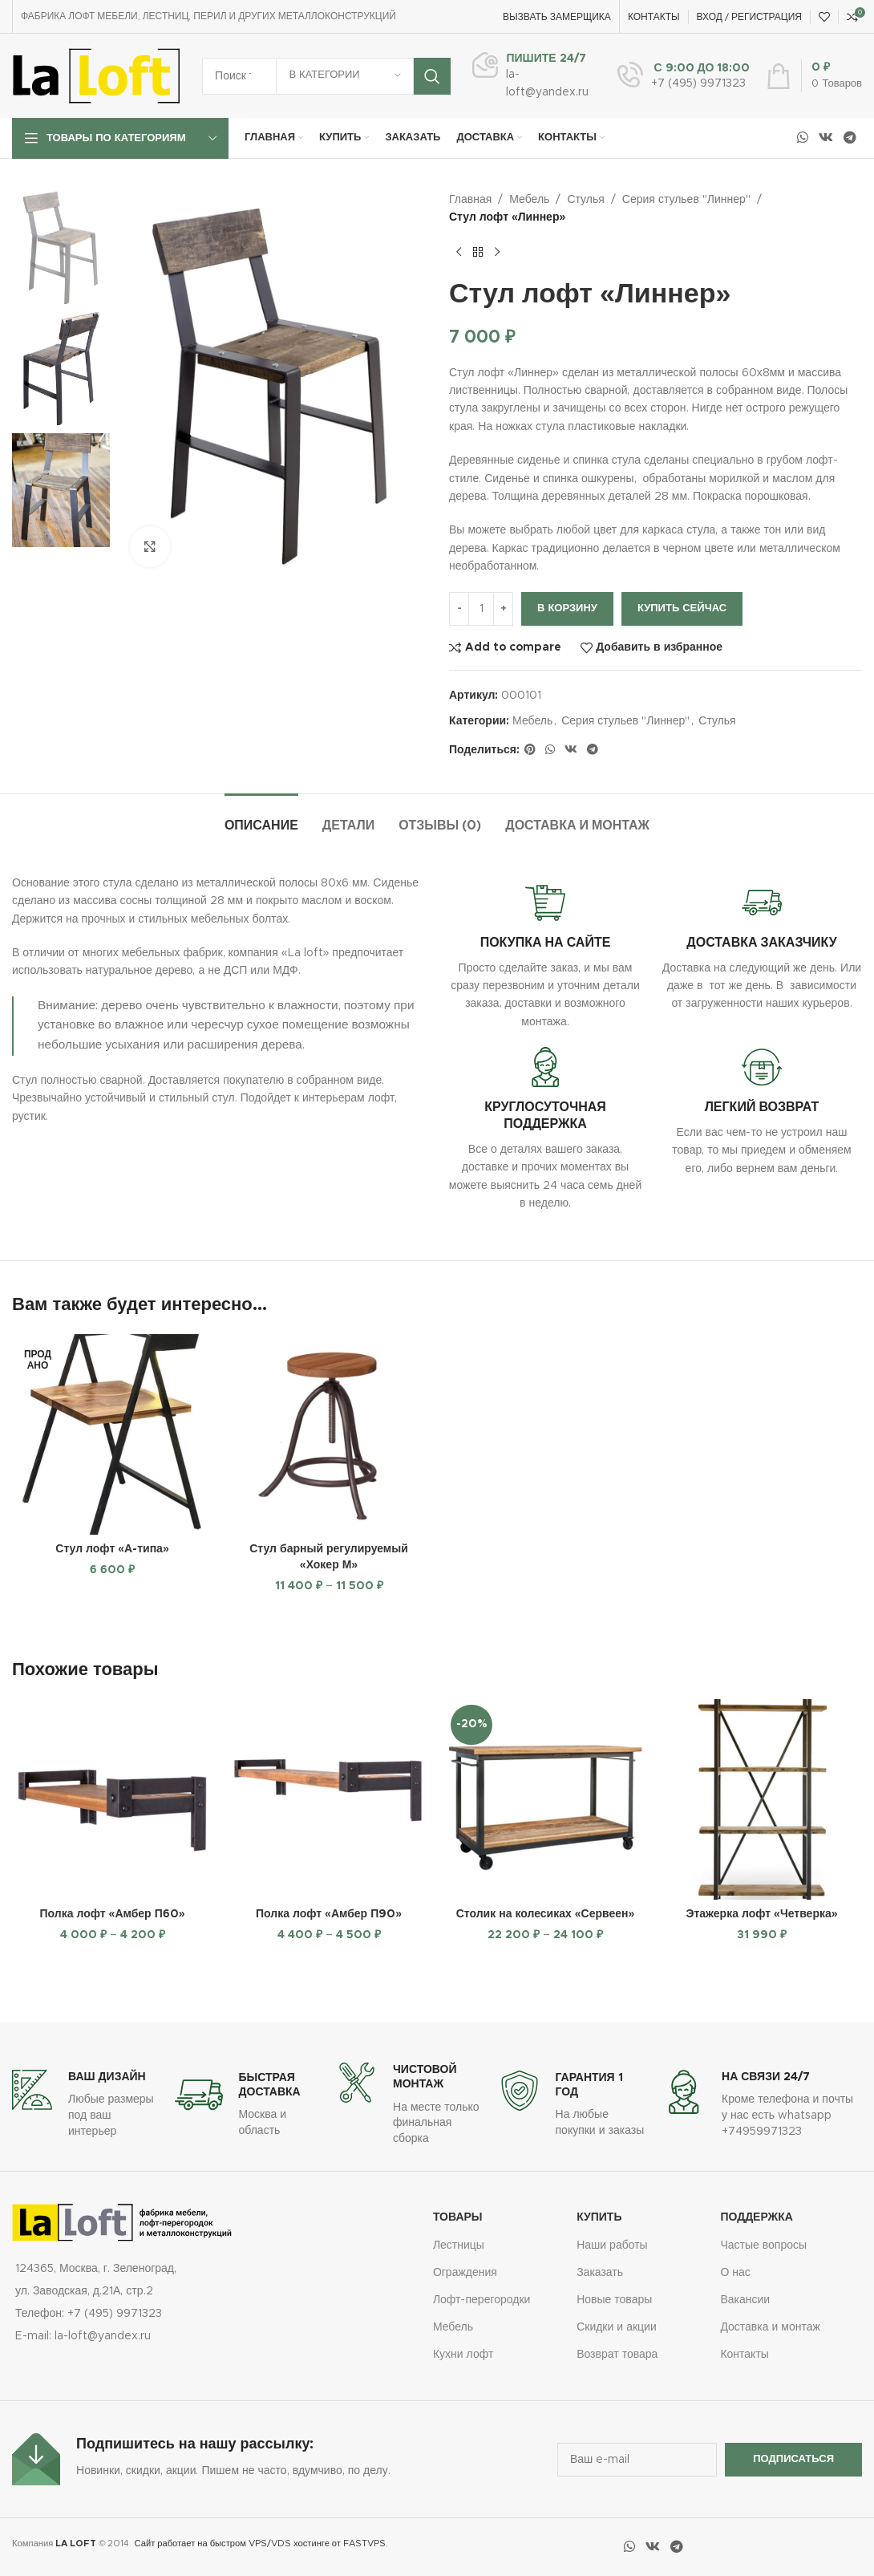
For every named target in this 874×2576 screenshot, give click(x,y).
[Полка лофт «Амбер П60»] (112, 1799)
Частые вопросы (763, 2245)
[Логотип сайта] (96, 75)
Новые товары (614, 2300)
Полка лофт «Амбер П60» (111, 1914)
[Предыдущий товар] (458, 252)
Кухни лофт (463, 2354)
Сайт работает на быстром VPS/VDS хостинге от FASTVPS (260, 2543)
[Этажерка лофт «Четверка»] (762, 1799)
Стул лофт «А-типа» (111, 1549)
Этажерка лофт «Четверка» (761, 1914)
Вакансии (745, 2300)
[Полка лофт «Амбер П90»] (329, 1799)
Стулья (585, 199)
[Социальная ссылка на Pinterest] (530, 750)
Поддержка (756, 2217)
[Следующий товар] (497, 252)
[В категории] (345, 76)
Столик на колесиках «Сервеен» (545, 1914)
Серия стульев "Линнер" (686, 199)
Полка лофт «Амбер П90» (329, 1914)
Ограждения (465, 2272)
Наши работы (612, 2245)
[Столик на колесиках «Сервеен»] (545, 1799)
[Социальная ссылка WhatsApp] (802, 137)
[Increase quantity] (503, 609)
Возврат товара (617, 2354)
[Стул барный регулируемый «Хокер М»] (329, 1434)
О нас (735, 2272)
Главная (470, 199)
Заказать (600, 2272)
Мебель (529, 199)
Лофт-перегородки (482, 2300)
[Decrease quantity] (459, 609)
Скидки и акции (617, 2327)
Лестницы (458, 2245)
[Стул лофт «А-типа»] (112, 1434)
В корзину (567, 608)
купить (599, 2217)
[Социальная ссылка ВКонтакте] (825, 137)
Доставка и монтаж (770, 2327)
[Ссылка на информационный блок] (530, 75)
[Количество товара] (481, 609)
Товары (458, 2217)
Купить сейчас (681, 608)
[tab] (261, 817)
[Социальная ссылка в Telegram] (850, 137)
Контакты (744, 2354)
